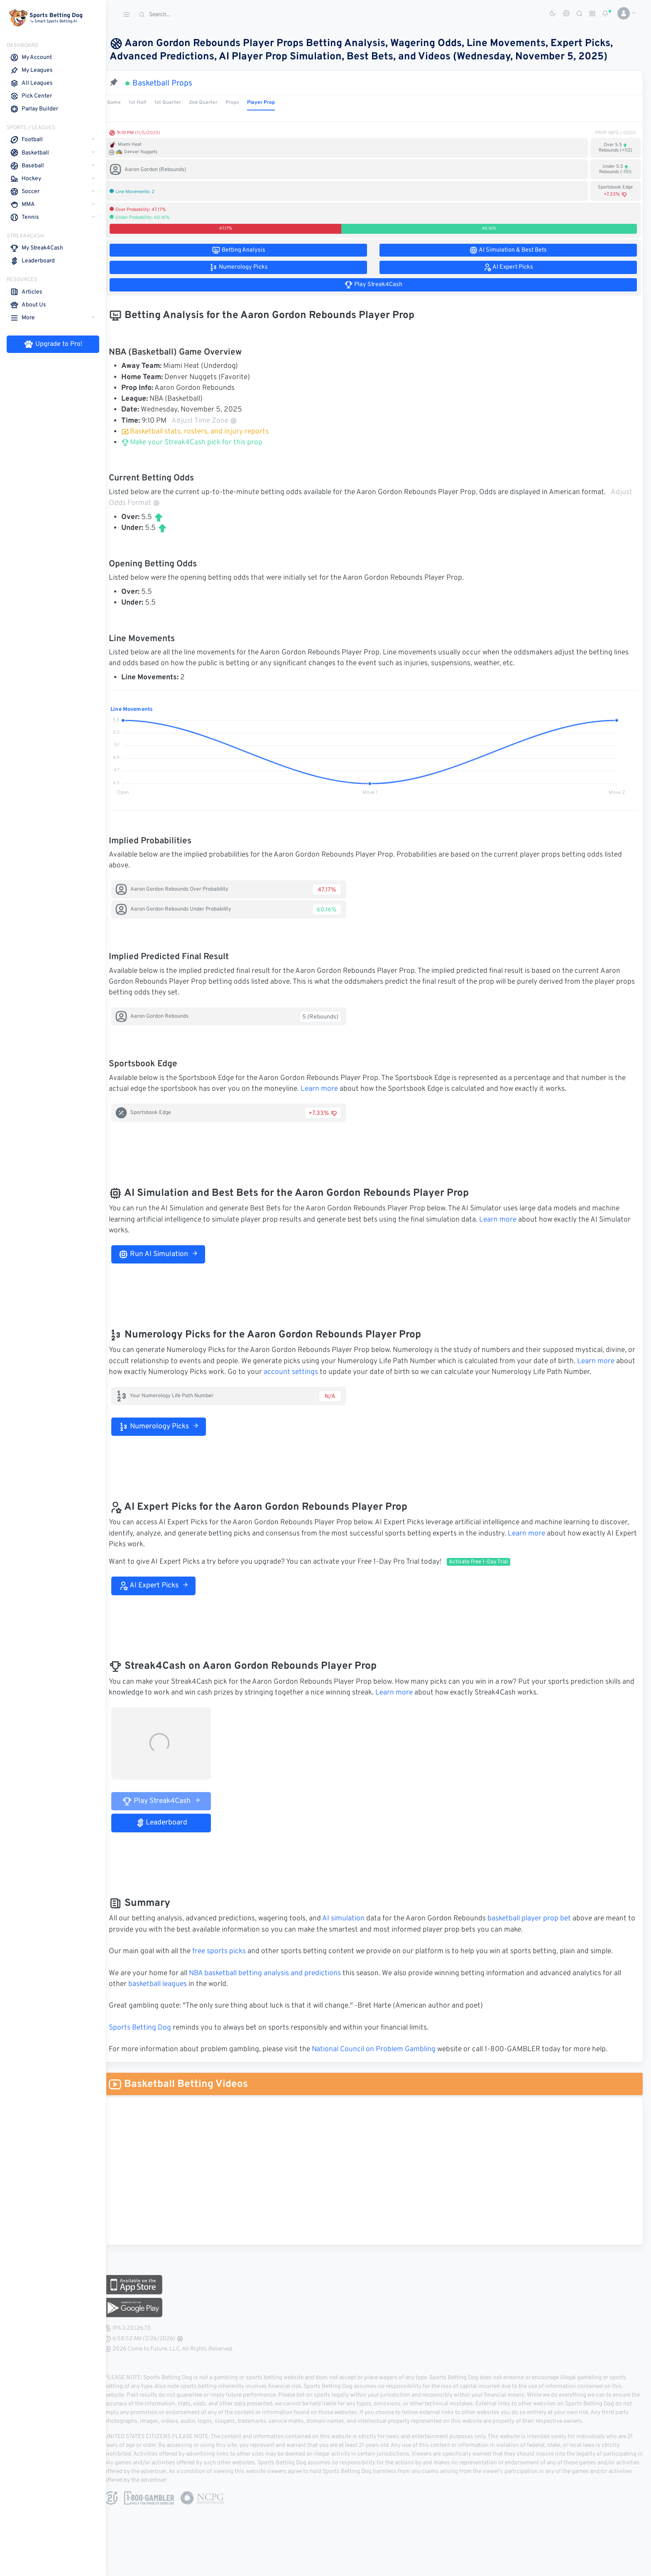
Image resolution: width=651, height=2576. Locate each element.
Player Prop (272, 102)
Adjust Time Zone (215, 421)
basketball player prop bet (540, 1918)
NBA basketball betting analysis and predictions (276, 1973)
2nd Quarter (214, 102)
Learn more (330, 1089)
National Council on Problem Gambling (384, 2049)
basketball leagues (168, 1984)
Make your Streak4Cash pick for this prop (202, 442)
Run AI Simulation (169, 1254)
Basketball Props (173, 83)
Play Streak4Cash (172, 1801)
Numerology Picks (169, 1427)
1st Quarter (178, 102)
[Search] (197, 14)
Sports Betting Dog (151, 2027)
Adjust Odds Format (186, 503)
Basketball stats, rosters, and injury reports (205, 431)
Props (243, 102)
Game (125, 102)
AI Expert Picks (164, 1586)
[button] (623, 13)
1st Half (148, 102)
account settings (322, 1372)
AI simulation (354, 1918)
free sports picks (230, 1951)
